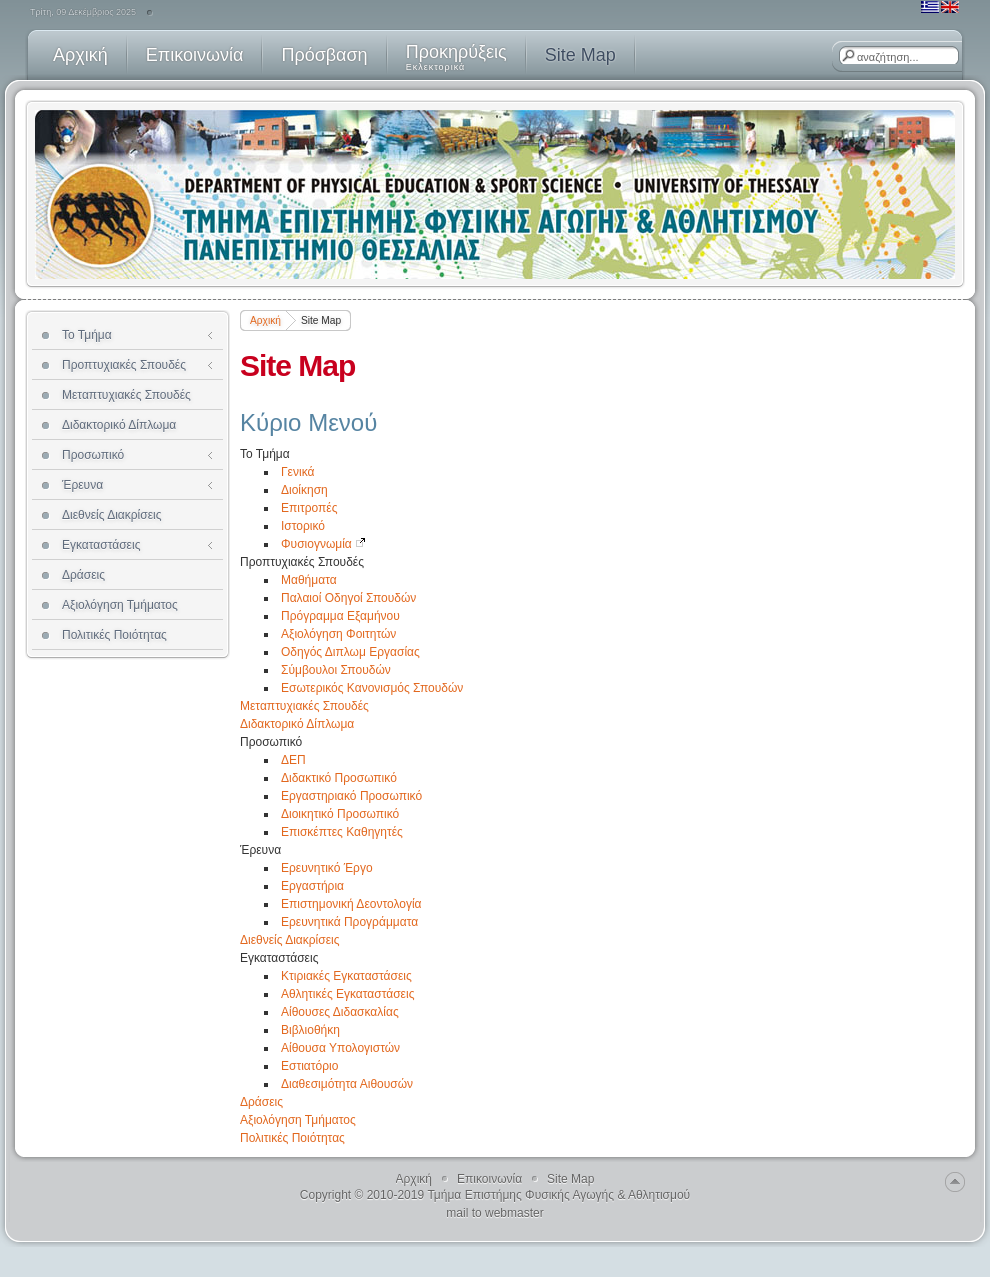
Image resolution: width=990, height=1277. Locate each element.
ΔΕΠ (293, 760)
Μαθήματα (309, 580)
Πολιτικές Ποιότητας (292, 1138)
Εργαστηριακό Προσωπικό (351, 796)
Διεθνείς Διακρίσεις (290, 940)
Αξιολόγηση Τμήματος (298, 1120)
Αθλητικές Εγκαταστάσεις (347, 994)
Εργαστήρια (312, 886)
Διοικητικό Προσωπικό (340, 814)
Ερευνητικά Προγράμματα (349, 922)
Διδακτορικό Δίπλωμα (297, 724)
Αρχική (265, 320)
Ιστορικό (303, 526)
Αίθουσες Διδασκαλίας (340, 1012)
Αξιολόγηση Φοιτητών (338, 634)
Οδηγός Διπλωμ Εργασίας (350, 652)
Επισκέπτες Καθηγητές (342, 832)
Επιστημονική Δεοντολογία (351, 904)
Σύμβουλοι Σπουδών (336, 670)
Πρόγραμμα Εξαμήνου (340, 616)
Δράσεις (261, 1102)
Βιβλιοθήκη (310, 1030)
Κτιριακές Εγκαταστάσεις (346, 976)
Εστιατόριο (309, 1066)
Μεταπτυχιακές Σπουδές (304, 706)
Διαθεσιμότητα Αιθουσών (347, 1084)
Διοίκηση (304, 490)
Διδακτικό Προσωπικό (339, 778)
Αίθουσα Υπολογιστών (340, 1048)
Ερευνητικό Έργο (327, 868)
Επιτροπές (309, 508)
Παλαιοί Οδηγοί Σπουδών (348, 598)
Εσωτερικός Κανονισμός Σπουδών (372, 688)
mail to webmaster (494, 1213)
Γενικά (297, 472)
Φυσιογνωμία (323, 544)
